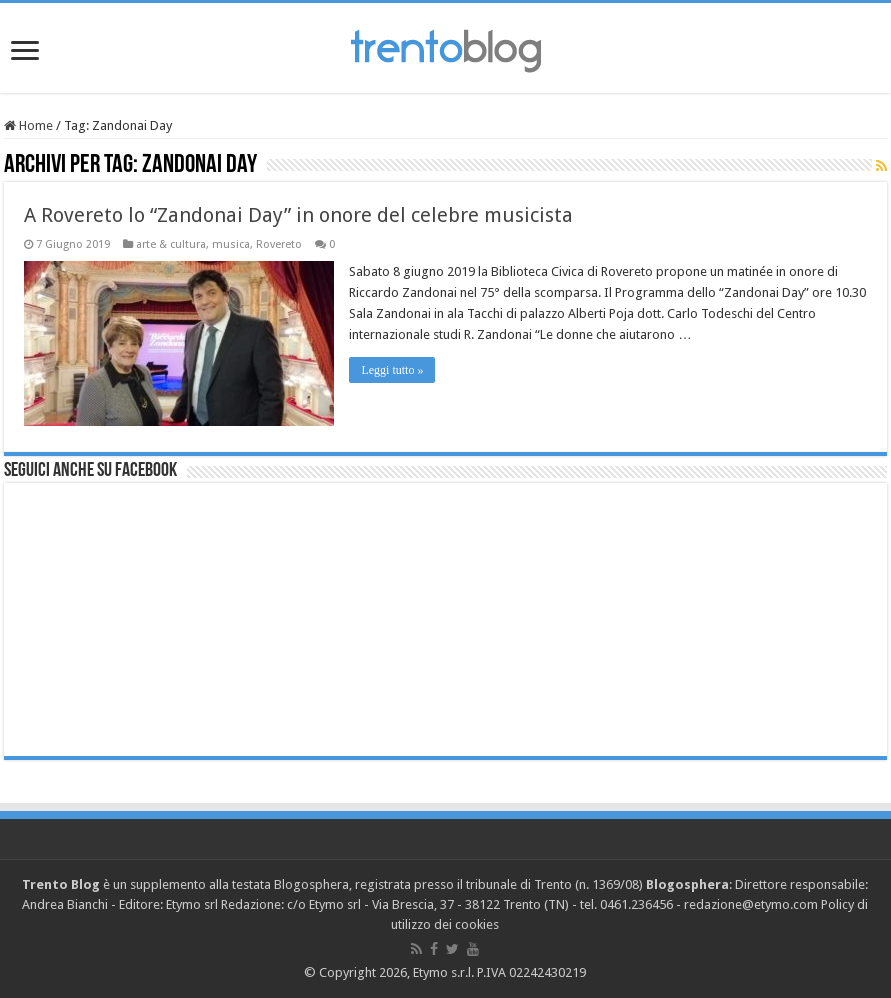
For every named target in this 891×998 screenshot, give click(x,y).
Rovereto (279, 244)
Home (28, 125)
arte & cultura (171, 244)
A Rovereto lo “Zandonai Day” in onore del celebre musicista (298, 215)
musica (231, 244)
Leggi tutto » (392, 370)
